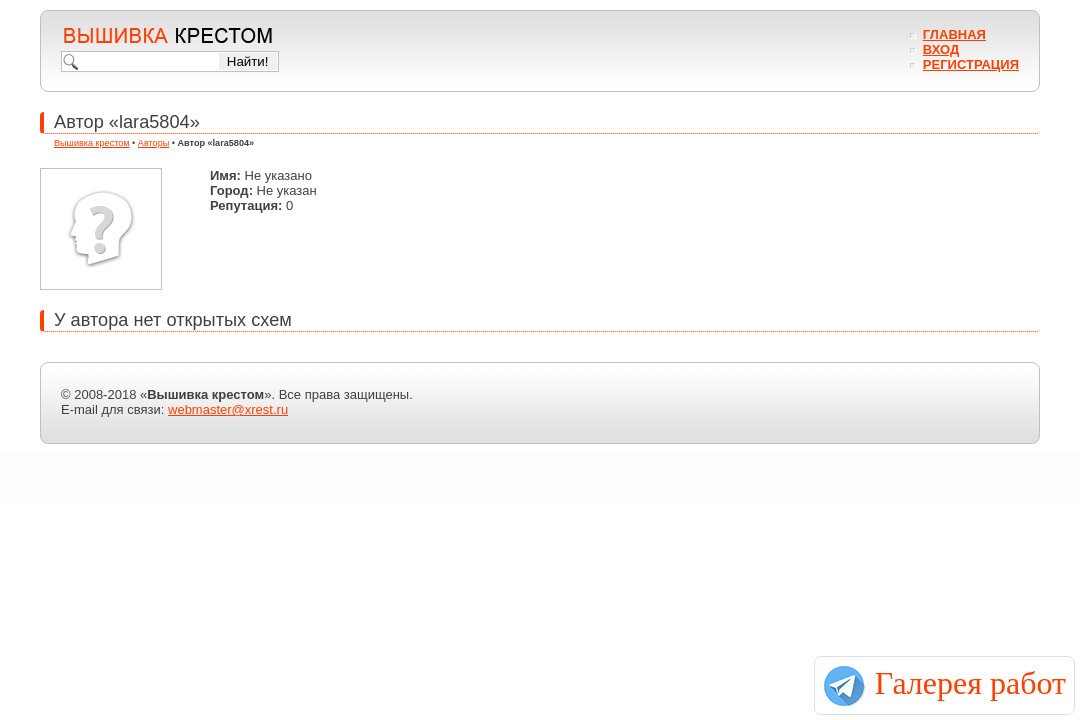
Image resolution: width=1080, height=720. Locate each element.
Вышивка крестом (92, 143)
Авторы (153, 143)
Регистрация (971, 64)
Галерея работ (970, 683)
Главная (954, 34)
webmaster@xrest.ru (228, 409)
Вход (941, 49)
